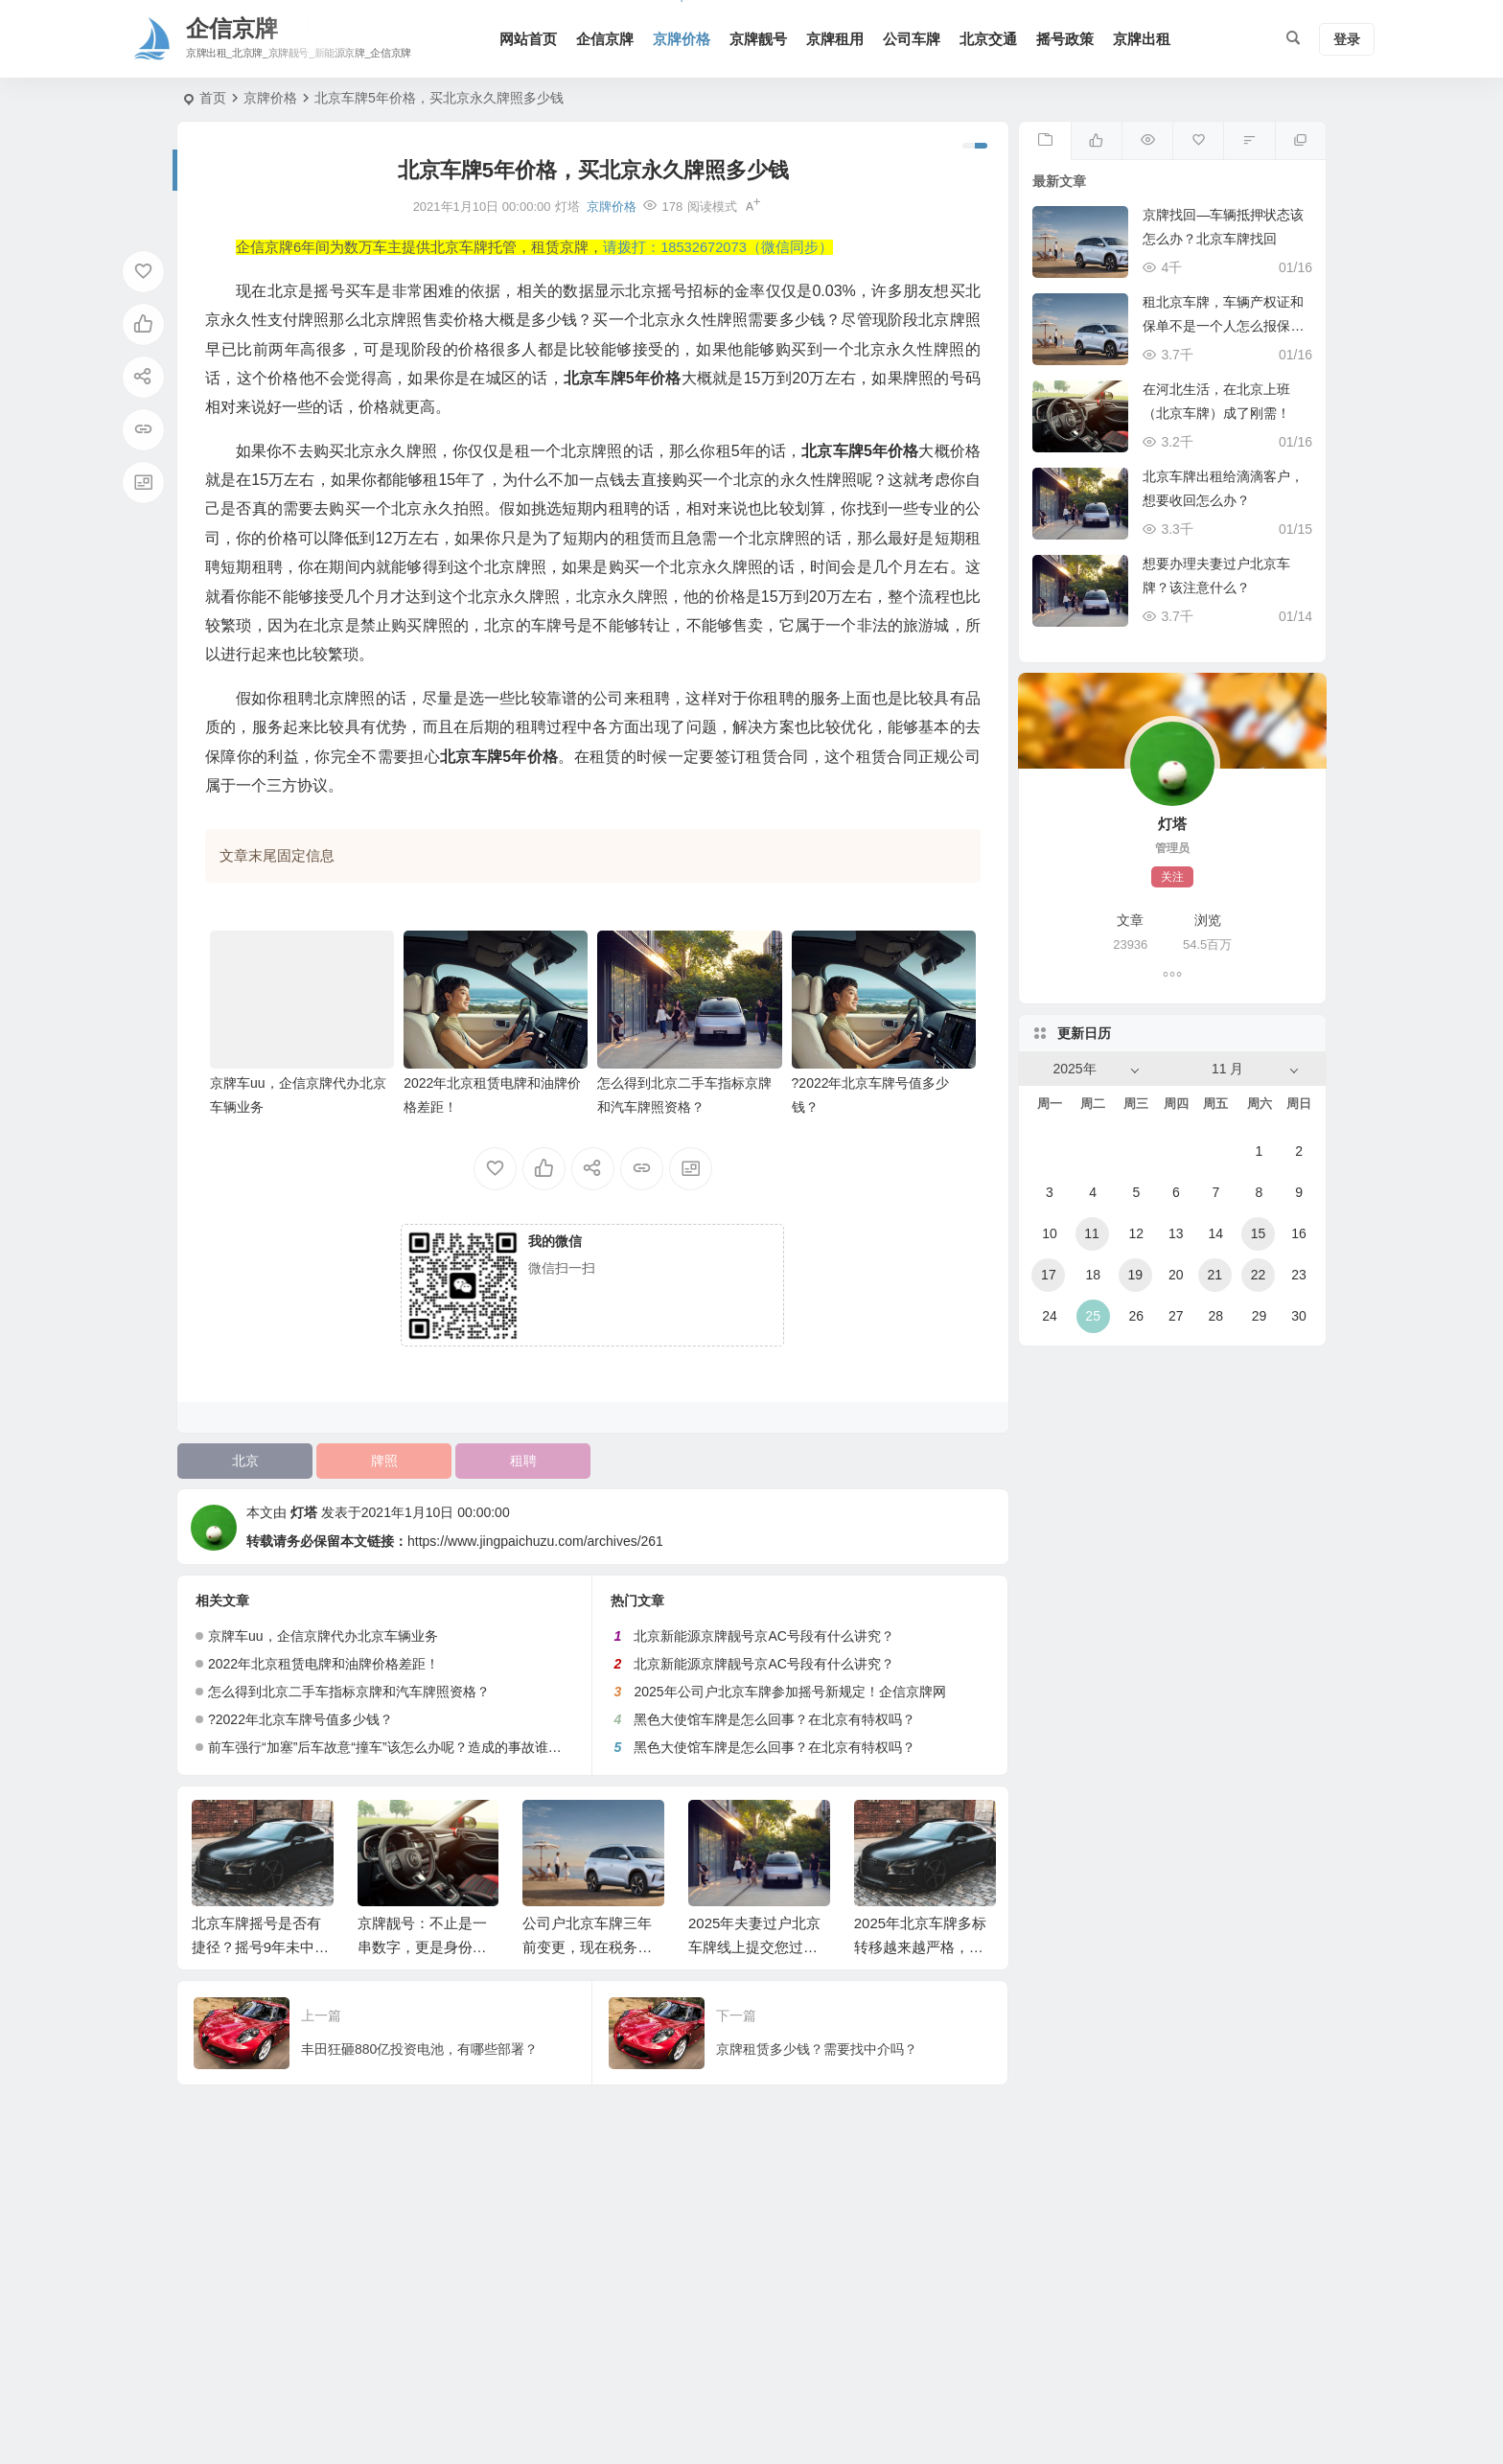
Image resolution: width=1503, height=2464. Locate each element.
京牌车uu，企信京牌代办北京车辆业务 (323, 1636)
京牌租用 (835, 39)
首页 (212, 97)
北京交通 (988, 39)
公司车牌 (911, 39)
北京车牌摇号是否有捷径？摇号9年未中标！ (256, 1947)
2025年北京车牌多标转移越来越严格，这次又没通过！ (920, 1947)
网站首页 (528, 39)
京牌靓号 (758, 39)
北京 (245, 1460)
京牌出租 (1141, 39)
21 (1214, 1274)
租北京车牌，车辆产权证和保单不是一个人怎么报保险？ (1223, 325)
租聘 (523, 1460)
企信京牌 (605, 39)
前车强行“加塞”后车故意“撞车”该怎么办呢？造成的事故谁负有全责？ (411, 1747)
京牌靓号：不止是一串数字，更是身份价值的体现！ (422, 1947)
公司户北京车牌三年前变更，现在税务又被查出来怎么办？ (587, 1947)
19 (1135, 1274)
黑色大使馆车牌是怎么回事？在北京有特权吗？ (774, 1719)
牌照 (384, 1460)
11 (1091, 1233)
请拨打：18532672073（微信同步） (718, 247)
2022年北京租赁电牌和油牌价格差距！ (323, 1663)
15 (1258, 1233)
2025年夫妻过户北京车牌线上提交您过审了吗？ (754, 1947)
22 (1258, 1274)
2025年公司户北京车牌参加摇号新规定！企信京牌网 (789, 1691)
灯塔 (303, 1512)
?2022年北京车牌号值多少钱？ (300, 1719)
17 (1048, 1274)
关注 (1172, 877)
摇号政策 (1065, 39)
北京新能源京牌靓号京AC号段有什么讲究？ (763, 1636)
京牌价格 (681, 39)
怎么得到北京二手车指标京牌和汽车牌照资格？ (349, 1691)
